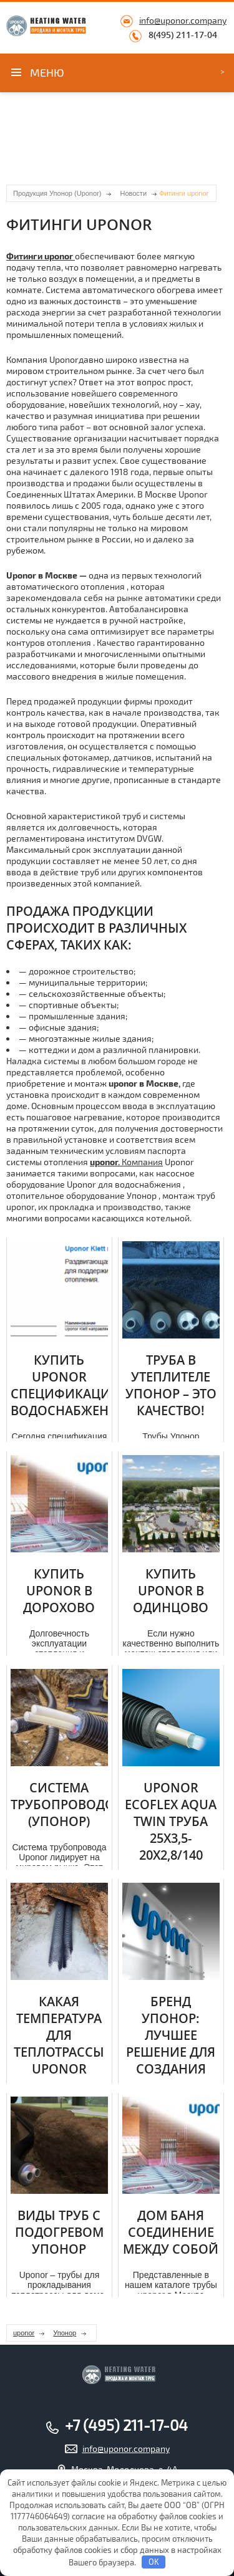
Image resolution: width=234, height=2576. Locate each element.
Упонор (64, 2333)
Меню (47, 72)
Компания (126, 1161)
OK (154, 2562)
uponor (23, 2333)
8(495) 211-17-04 (183, 35)
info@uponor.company (183, 20)
